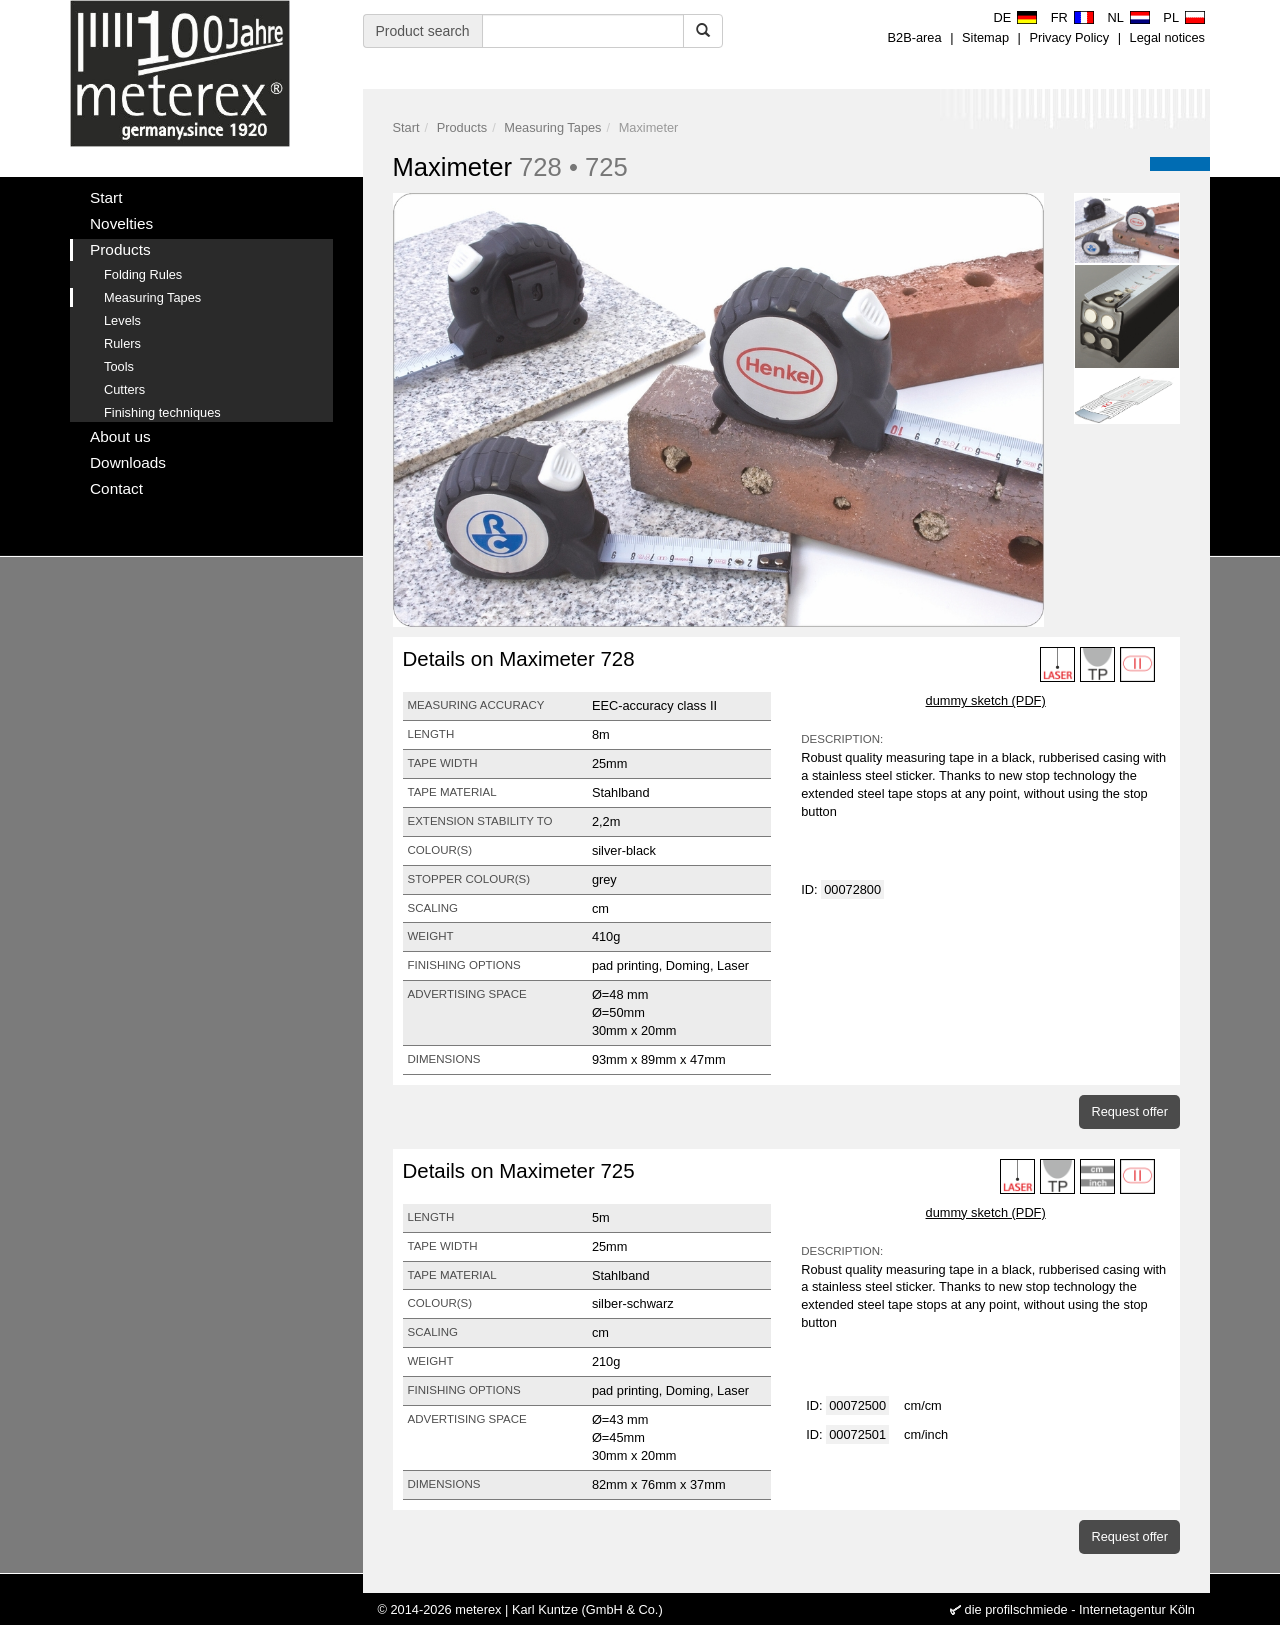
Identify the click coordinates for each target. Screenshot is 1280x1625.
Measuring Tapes (552, 127)
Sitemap (985, 37)
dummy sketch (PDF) (986, 700)
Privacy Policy (1069, 37)
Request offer (1129, 1111)
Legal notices (1167, 37)
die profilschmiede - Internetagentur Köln (1080, 1609)
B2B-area (915, 37)
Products (462, 127)
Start (406, 127)
